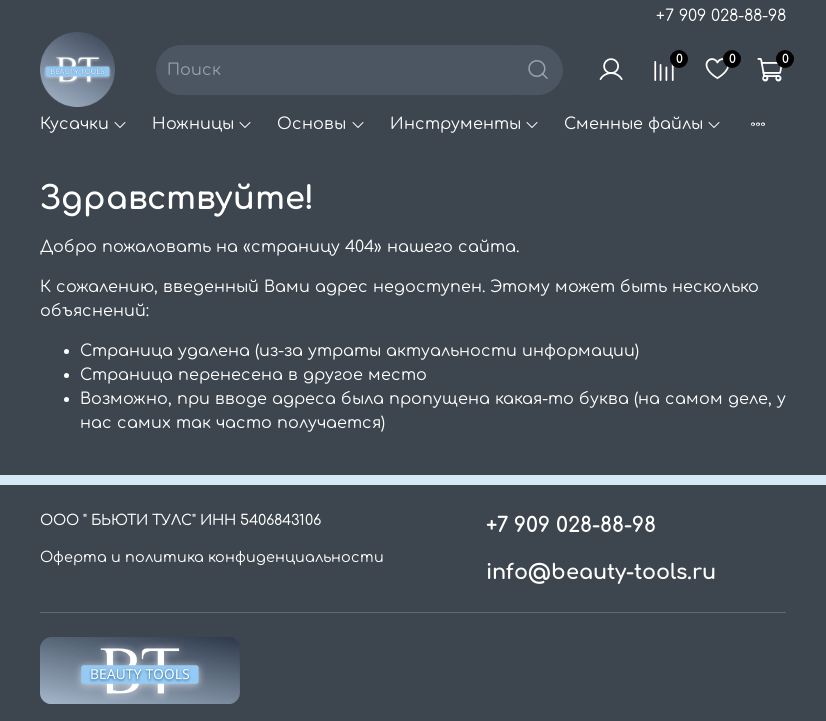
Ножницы (202, 124)
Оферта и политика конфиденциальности (212, 557)
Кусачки (84, 124)
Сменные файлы (643, 124)
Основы (321, 124)
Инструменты (465, 124)
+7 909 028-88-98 (721, 16)
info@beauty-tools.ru (601, 572)
